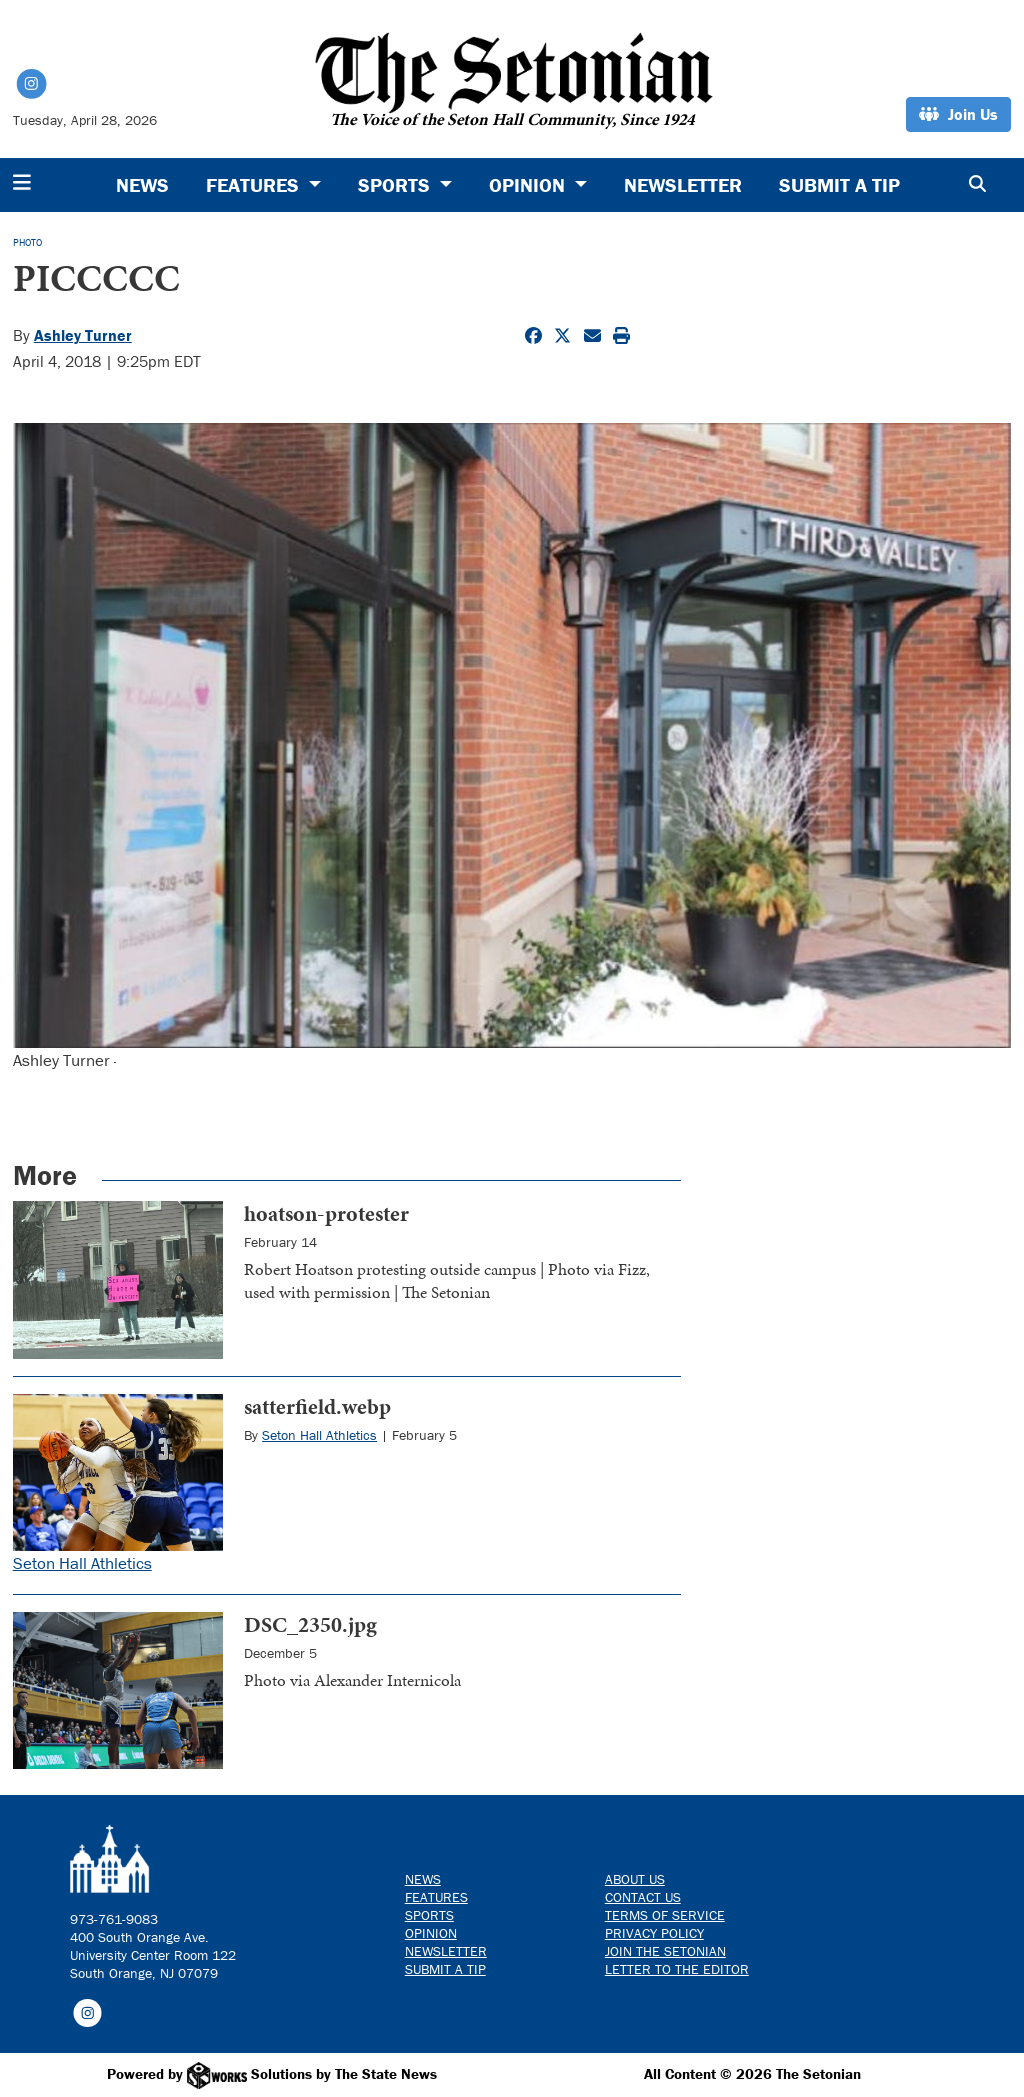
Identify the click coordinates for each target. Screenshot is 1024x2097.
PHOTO (27, 242)
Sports (429, 1915)
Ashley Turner (83, 335)
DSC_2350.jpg (310, 1624)
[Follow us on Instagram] (87, 2012)
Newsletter (683, 184)
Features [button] (255, 184)
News (142, 184)
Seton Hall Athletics (82, 1563)
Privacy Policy (654, 1933)
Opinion (431, 1933)
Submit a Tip (839, 184)
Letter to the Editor (677, 1969)
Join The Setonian (665, 1951)
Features (436, 1897)
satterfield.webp (317, 1406)
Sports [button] (396, 184)
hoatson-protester (326, 1213)
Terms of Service (665, 1915)
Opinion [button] (529, 184)
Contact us (643, 1897)
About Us (635, 1879)
